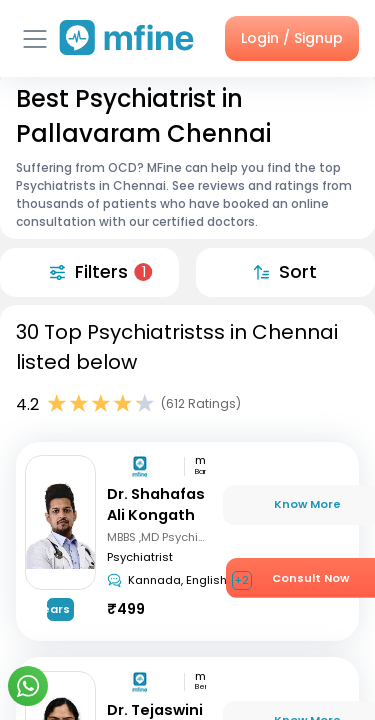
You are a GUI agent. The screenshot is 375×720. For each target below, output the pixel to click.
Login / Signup (292, 38)
